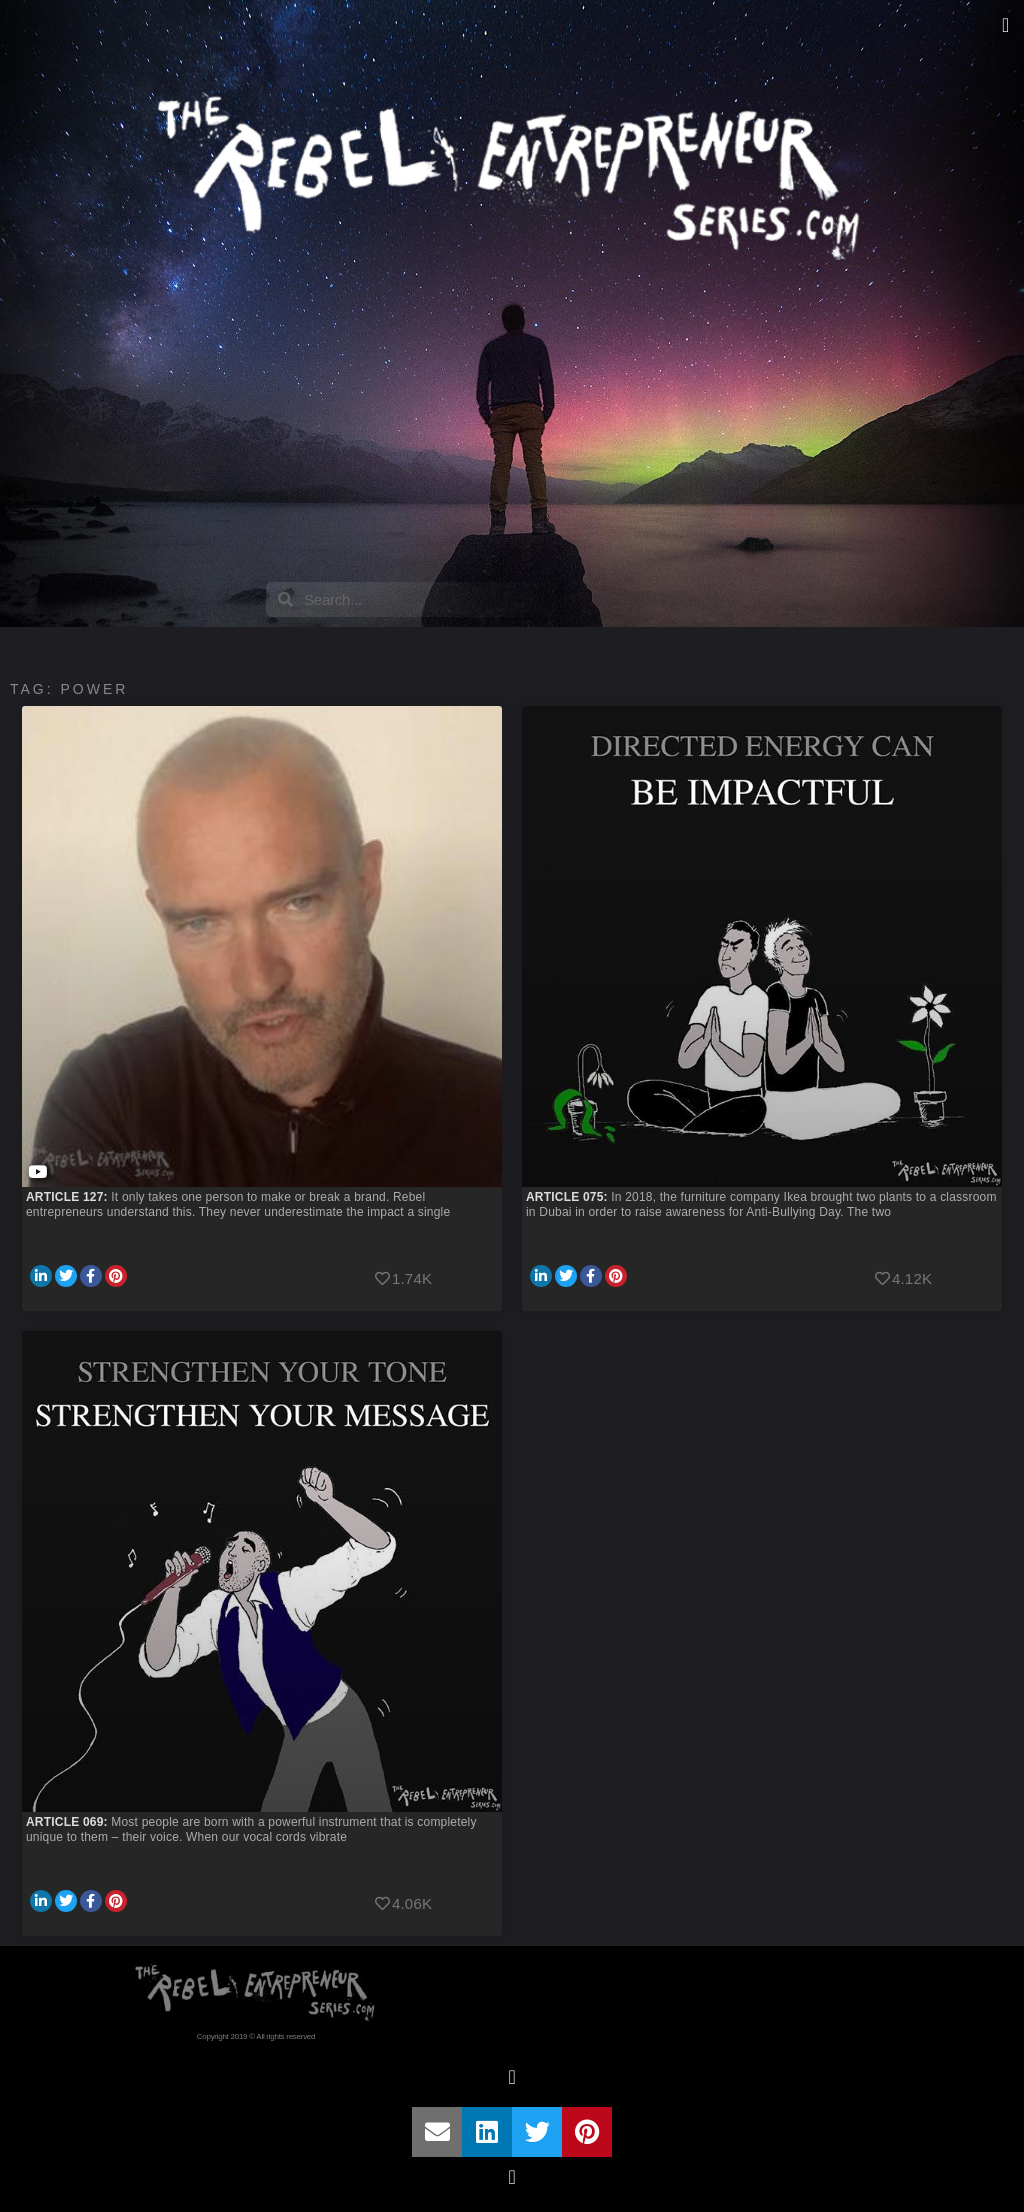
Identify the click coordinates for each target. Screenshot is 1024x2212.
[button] (1005, 25)
